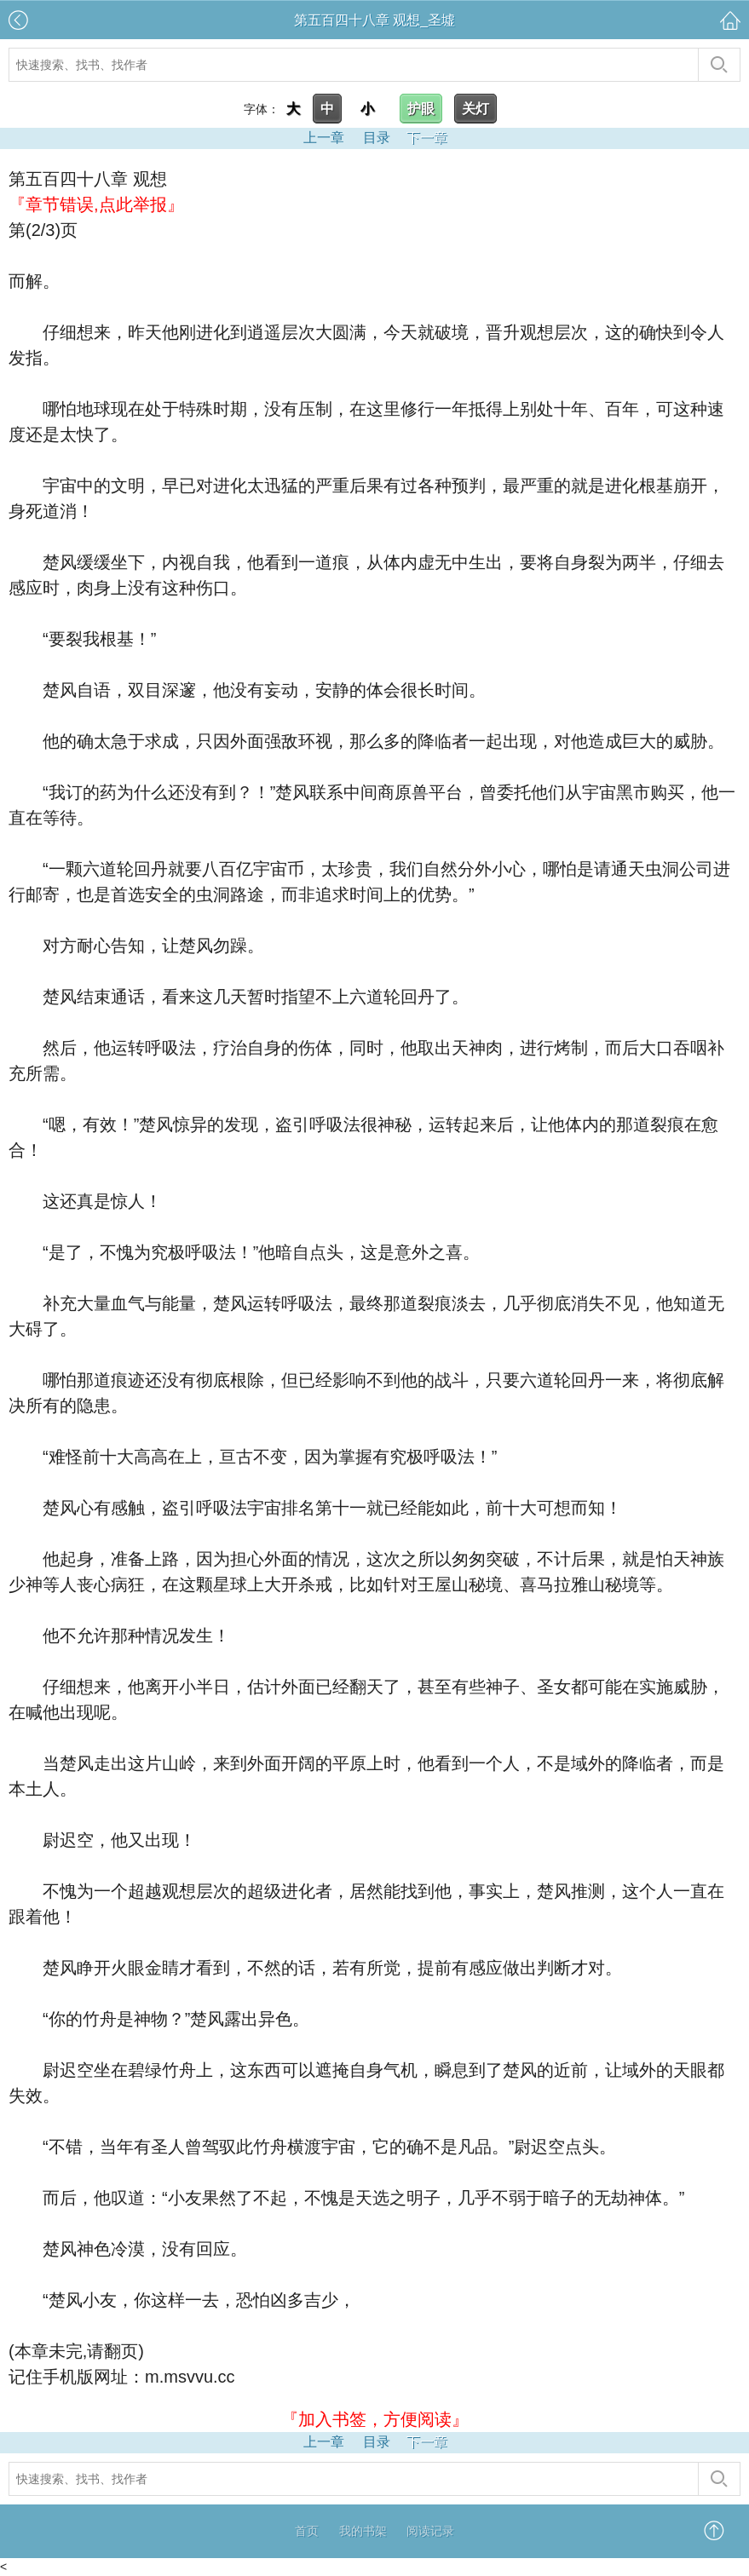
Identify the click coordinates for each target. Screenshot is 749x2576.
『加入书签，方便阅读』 (375, 2419)
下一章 (426, 137)
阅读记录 (430, 2531)
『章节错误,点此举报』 (96, 204)
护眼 (421, 108)
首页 (307, 2531)
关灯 (475, 108)
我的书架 (363, 2531)
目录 (376, 137)
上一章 (323, 137)
